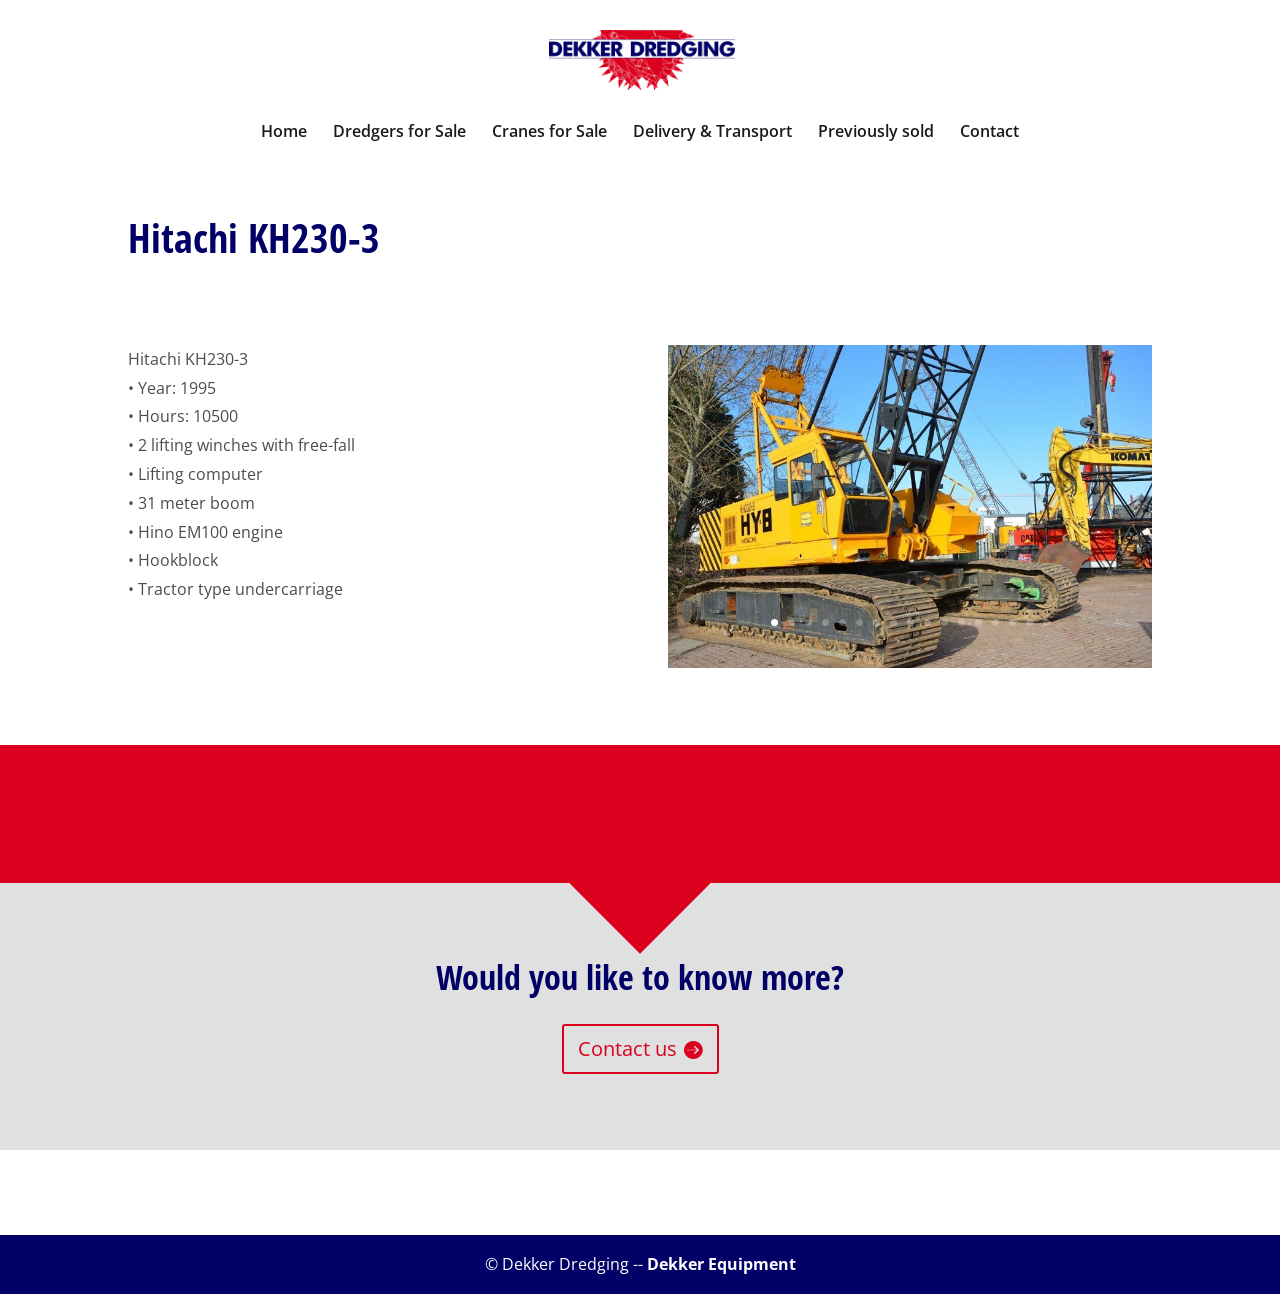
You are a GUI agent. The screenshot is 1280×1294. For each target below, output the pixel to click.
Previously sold (876, 133)
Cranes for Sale (549, 133)
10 (927, 622)
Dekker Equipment (721, 1264)
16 (1029, 622)
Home (284, 133)
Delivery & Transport (712, 133)
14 (995, 622)
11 (944, 622)
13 (978, 622)
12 (961, 622)
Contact (989, 133)
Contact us (627, 1048)
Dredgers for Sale (399, 133)
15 (1012, 622)
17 (1046, 622)
